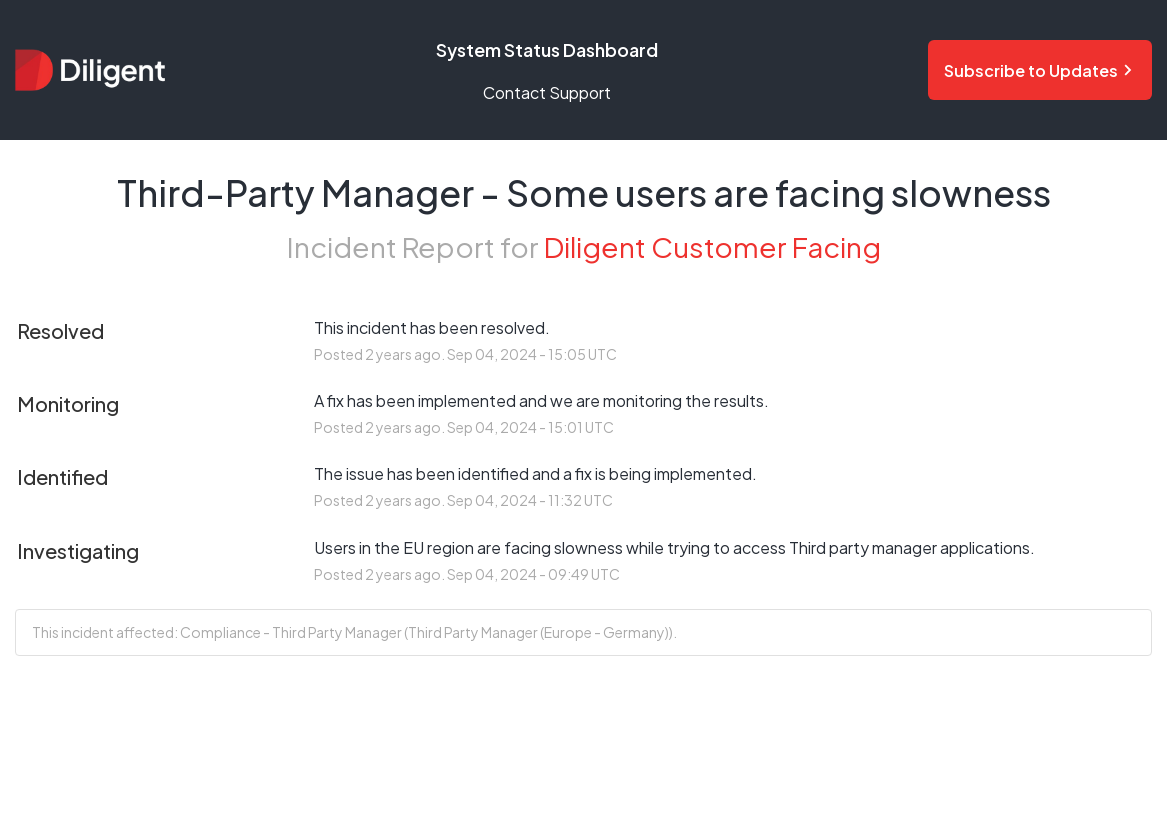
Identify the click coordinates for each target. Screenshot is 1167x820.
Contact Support (547, 92)
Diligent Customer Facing (712, 246)
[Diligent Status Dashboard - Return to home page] (90, 69)
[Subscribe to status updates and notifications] (1040, 70)
